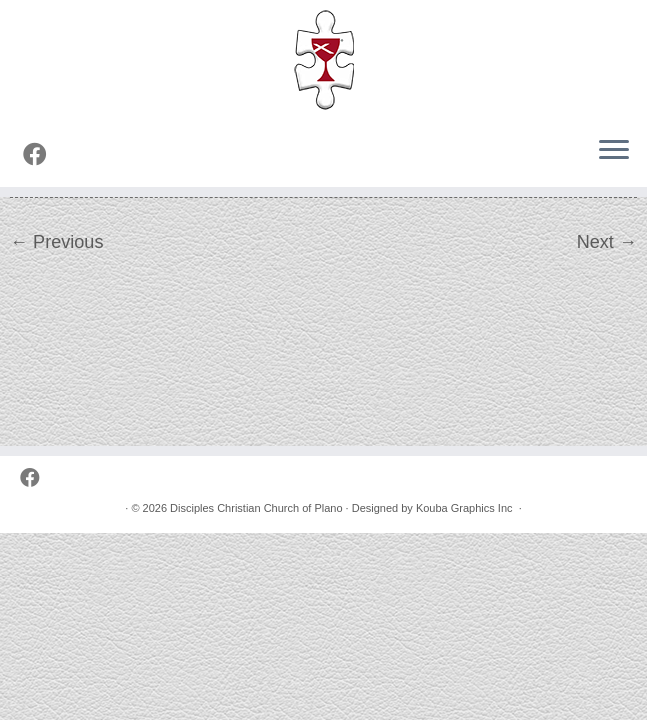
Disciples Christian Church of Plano (256, 508)
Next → (607, 242)
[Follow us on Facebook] (41, 155)
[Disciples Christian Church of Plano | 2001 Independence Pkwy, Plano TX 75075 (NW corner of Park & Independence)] (323, 60)
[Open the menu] (614, 151)
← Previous (56, 242)
